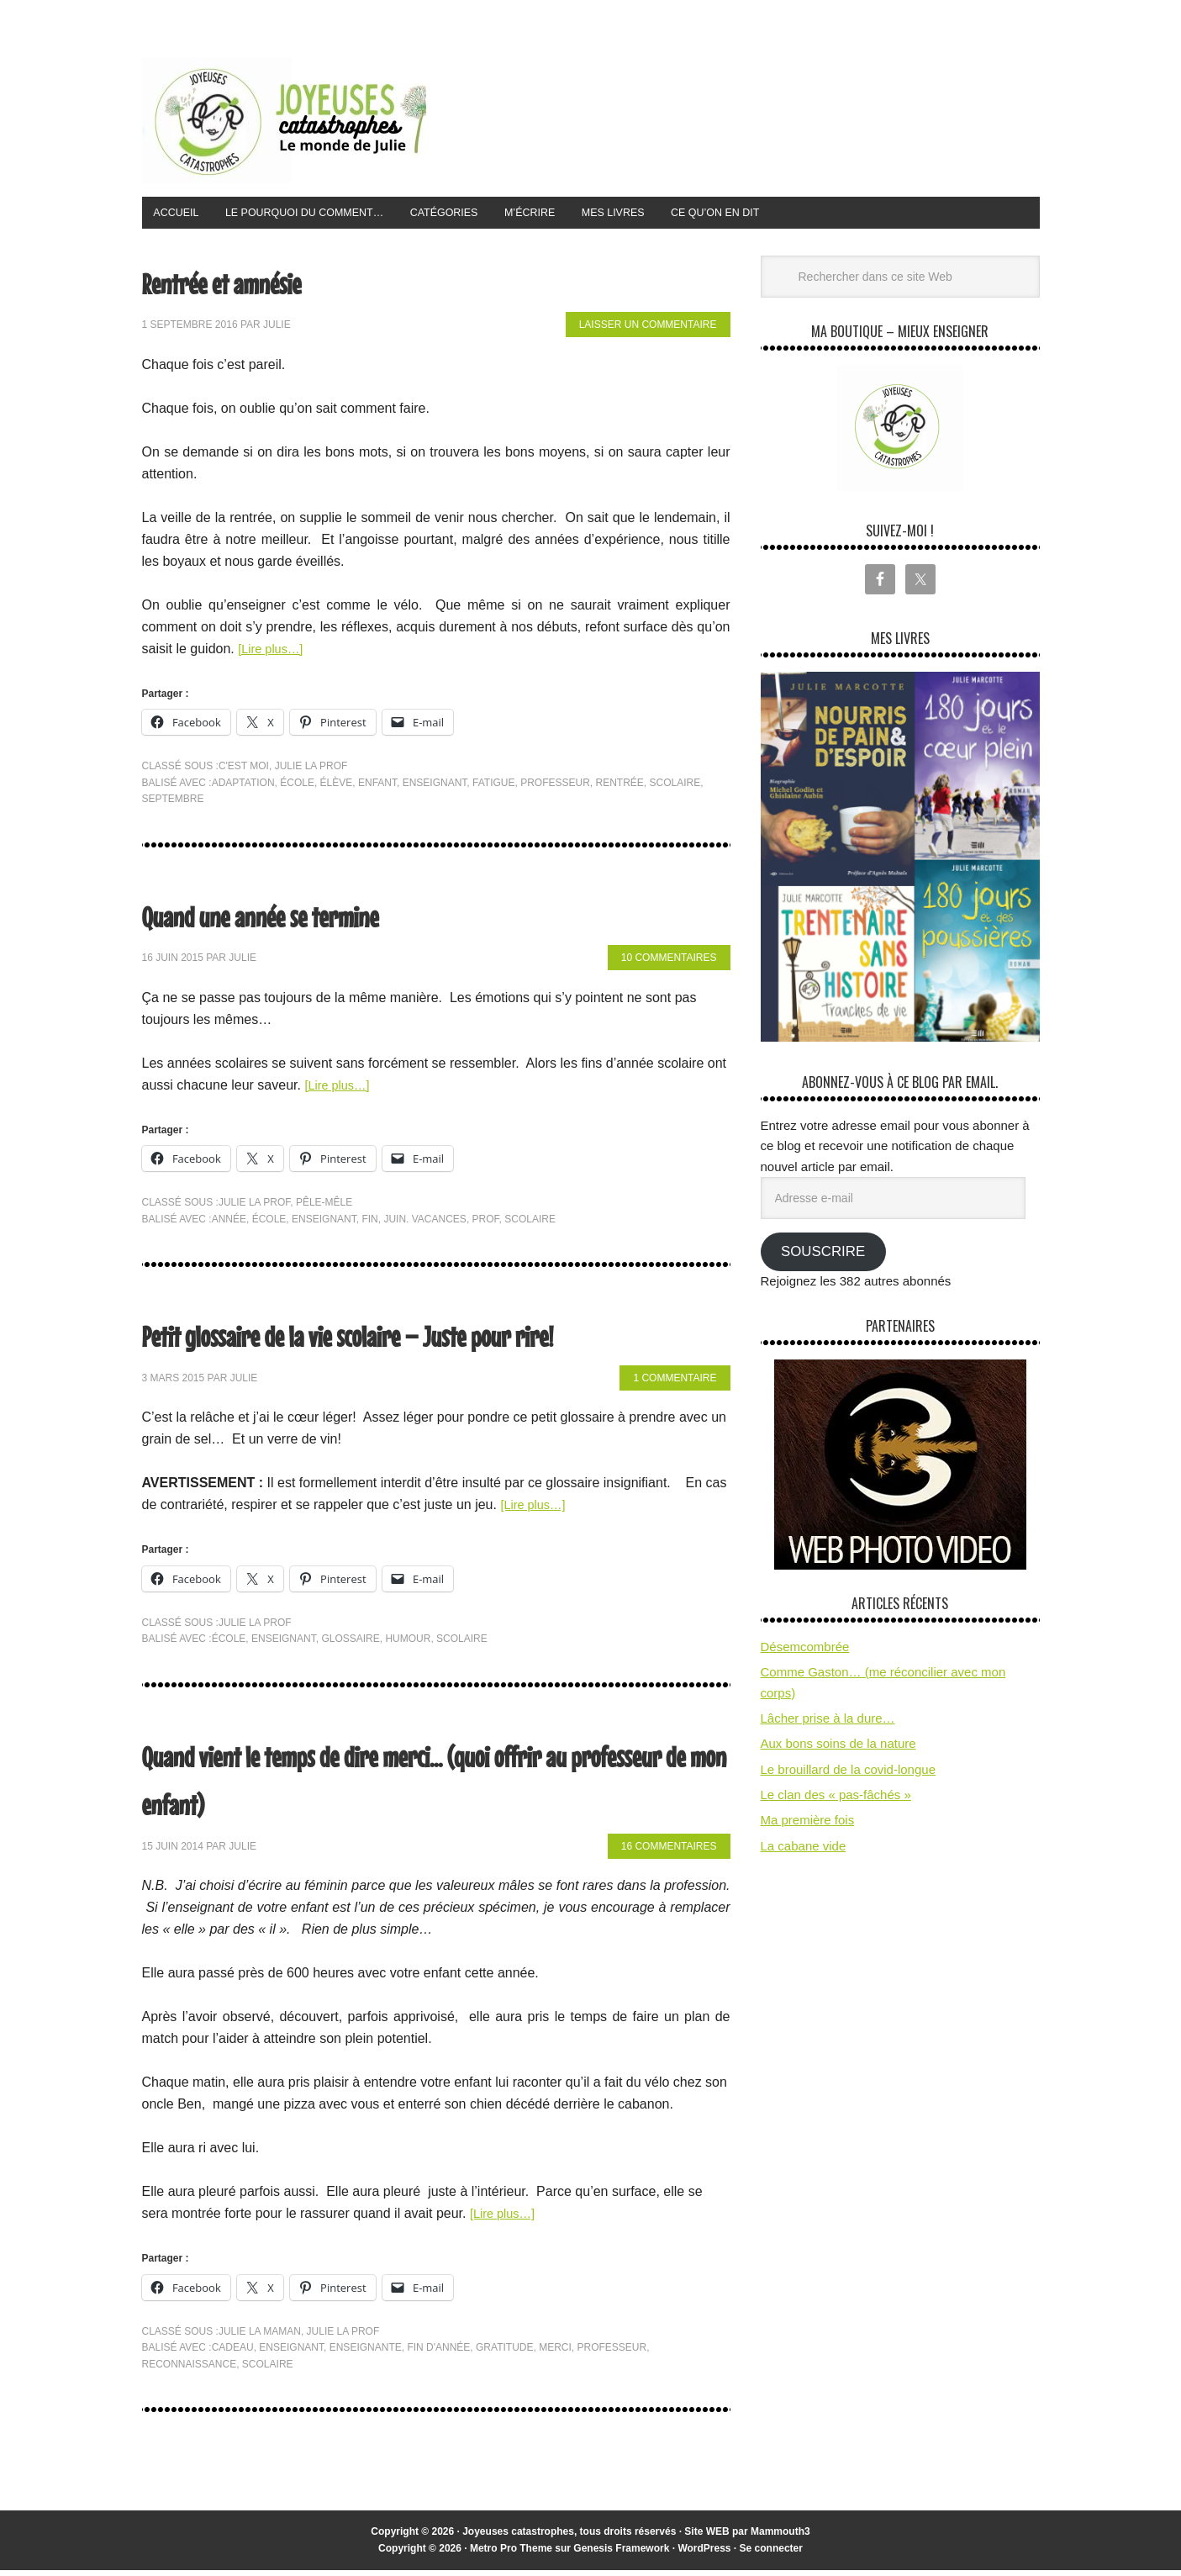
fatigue (493, 788)
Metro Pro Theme (511, 2553)
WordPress (703, 2553)
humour (407, 1644)
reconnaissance (189, 2369)
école (297, 788)
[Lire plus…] (273, 654)
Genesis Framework (621, 2553)
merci (555, 2353)
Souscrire (823, 1256)
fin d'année (438, 2353)
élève (336, 788)
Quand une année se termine (308, 918)
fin (369, 1224)
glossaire (350, 1644)
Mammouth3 (780, 2537)
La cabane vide (803, 1851)
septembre (173, 804)
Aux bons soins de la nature (838, 1749)
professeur (555, 788)
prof (485, 1224)
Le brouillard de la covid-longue (848, 1774)
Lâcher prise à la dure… (828, 1723)
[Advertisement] (734, 117)
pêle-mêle (324, 1207)
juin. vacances (424, 1224)
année (229, 1224)
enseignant (435, 788)
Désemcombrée (805, 1651)
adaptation (243, 788)
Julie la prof (311, 771)
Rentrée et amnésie (254, 284)
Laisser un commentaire (648, 330)
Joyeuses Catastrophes (284, 120)
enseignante (366, 2353)
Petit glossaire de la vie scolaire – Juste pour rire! (431, 1337)
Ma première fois (808, 1826)
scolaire (675, 788)
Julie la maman (260, 2336)
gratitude (504, 2353)
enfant (377, 788)
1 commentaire (674, 1383)
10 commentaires (669, 963)
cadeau (233, 2353)
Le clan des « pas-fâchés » (836, 1799)
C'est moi (244, 771)
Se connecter (771, 2553)
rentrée (620, 788)
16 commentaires (669, 1851)
